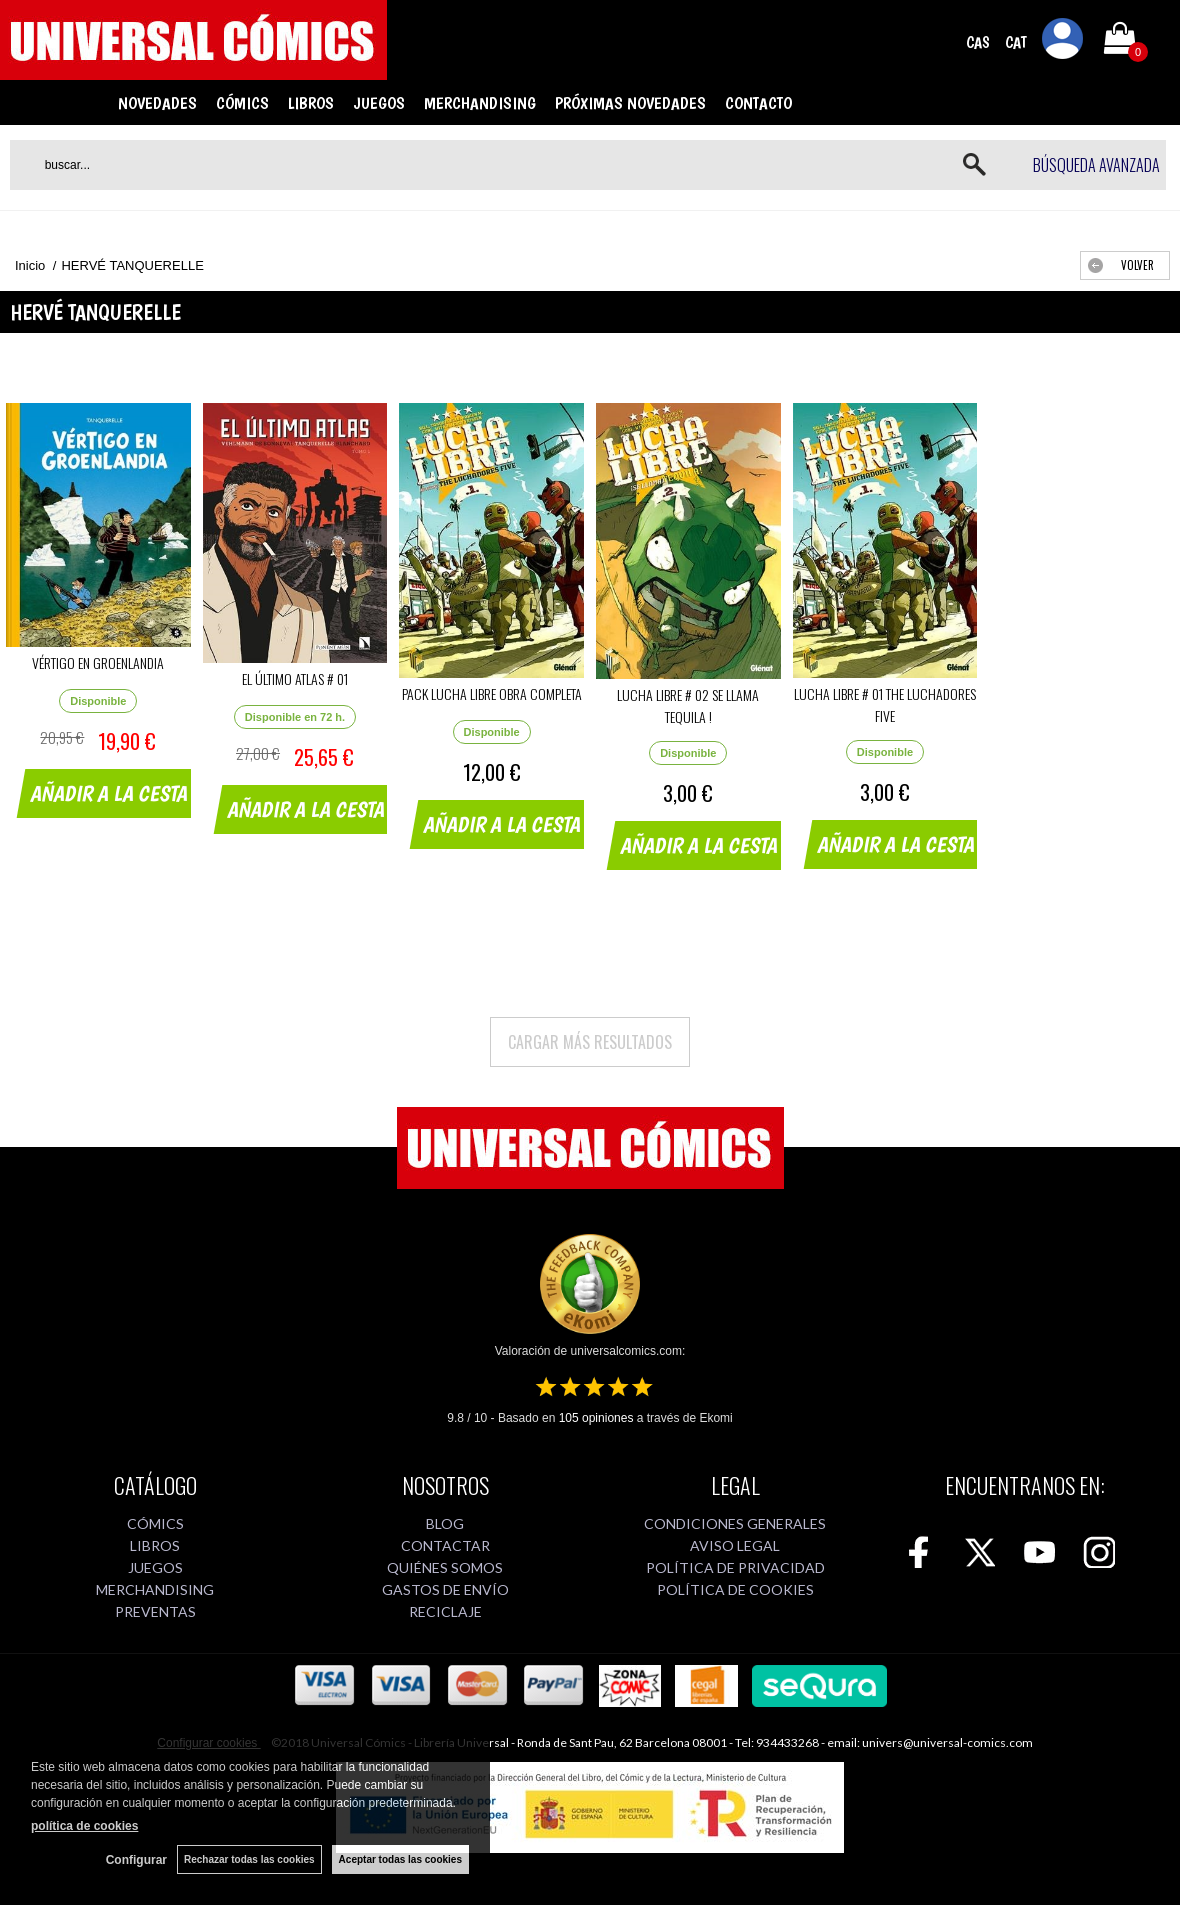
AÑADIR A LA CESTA (110, 793)
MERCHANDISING (480, 103)
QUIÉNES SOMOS (445, 1567)
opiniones (596, 1418)
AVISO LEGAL (735, 1545)
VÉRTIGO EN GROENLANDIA (98, 662)
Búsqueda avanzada (1096, 165)
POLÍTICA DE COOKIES (735, 1589)
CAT (1016, 42)
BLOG (445, 1523)
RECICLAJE (445, 1611)
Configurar (136, 1860)
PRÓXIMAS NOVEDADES (630, 103)
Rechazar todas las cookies (249, 1859)
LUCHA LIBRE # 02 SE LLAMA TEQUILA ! (688, 705)
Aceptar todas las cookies (400, 1859)
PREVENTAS (155, 1611)
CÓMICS (242, 103)
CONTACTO (758, 103)
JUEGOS (379, 103)
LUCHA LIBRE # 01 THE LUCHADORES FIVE (885, 704)
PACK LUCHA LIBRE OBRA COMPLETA (492, 693)
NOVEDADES (157, 103)
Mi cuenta (1063, 42)
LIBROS (311, 103)
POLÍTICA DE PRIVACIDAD (735, 1567)
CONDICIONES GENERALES (735, 1523)
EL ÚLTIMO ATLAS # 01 (295, 678)
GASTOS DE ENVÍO (445, 1589)
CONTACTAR (445, 1545)
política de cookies (84, 1826)
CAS (978, 42)
